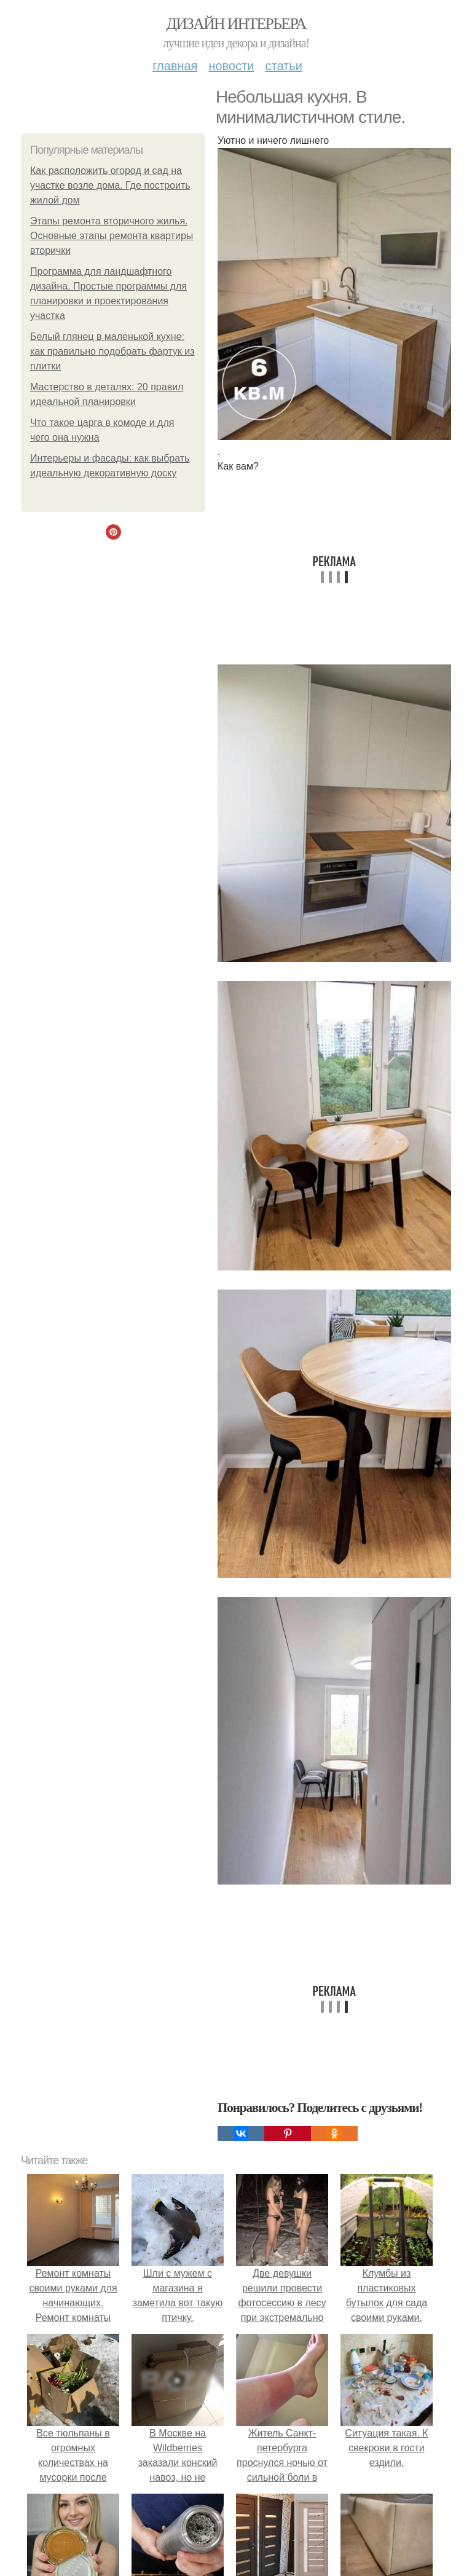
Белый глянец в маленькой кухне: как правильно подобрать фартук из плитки (112, 351)
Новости (231, 66)
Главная (174, 66)
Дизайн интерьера (235, 24)
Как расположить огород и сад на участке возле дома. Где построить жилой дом (110, 185)
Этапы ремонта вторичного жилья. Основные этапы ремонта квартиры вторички (111, 236)
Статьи (283, 66)
